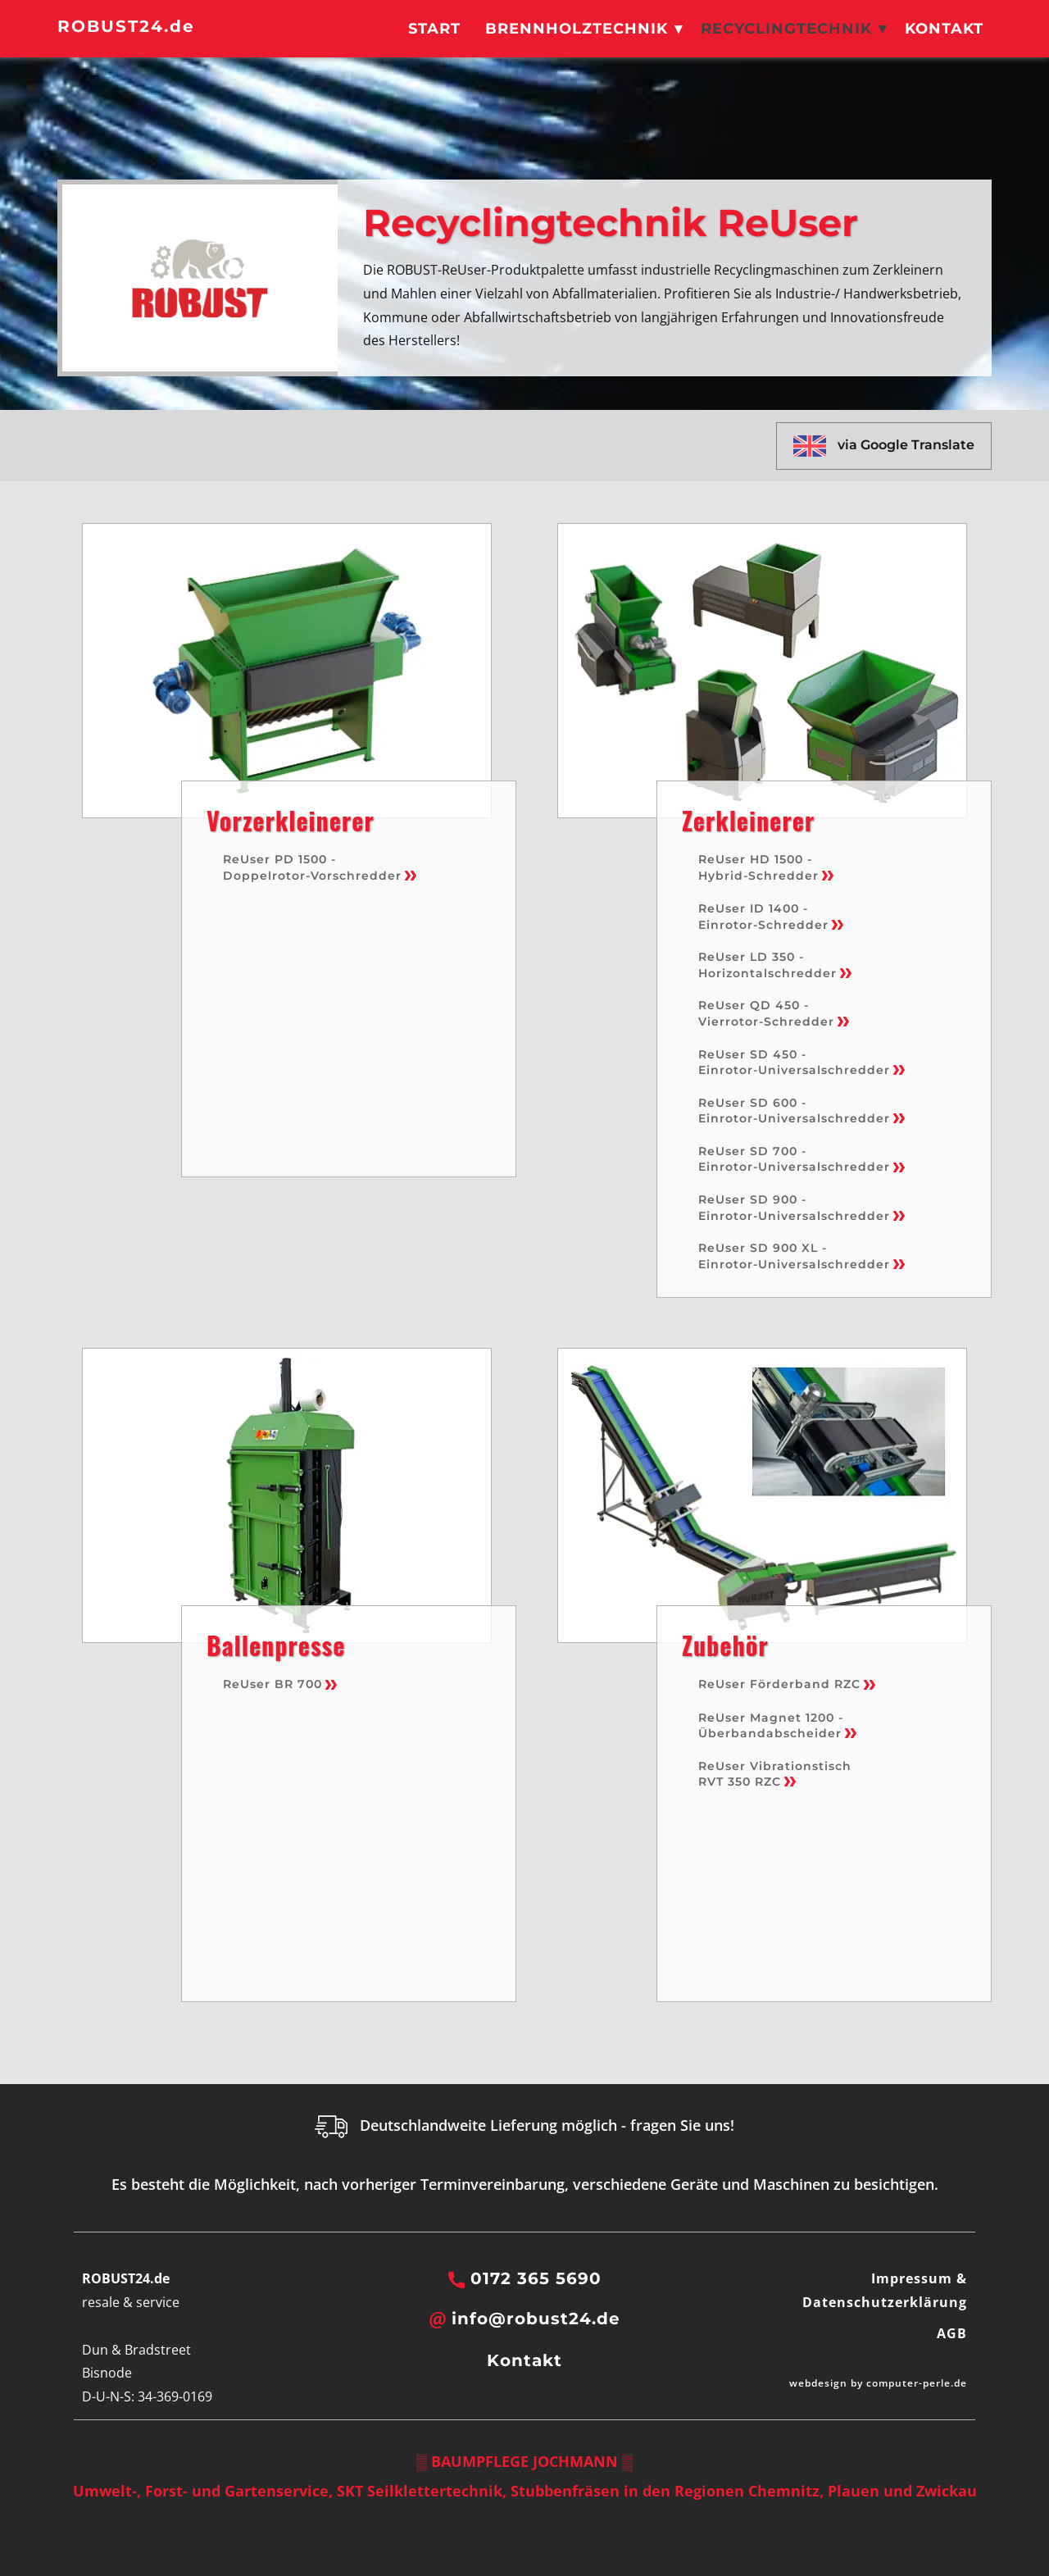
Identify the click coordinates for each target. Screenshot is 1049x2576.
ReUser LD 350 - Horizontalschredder (774, 965)
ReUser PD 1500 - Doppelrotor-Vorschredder (319, 867)
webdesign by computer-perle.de (878, 2383)
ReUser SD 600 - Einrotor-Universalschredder (801, 1110)
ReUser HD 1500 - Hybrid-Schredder (765, 867)
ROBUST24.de (126, 26)
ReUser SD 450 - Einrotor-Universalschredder (801, 1062)
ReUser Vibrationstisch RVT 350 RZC (777, 1774)
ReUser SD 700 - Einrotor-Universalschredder (801, 1159)
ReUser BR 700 (280, 1684)
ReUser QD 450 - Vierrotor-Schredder (773, 1013)
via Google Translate (883, 446)
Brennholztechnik (576, 29)
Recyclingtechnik (786, 29)
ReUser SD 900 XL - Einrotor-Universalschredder (801, 1256)
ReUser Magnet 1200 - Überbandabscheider (777, 1725)
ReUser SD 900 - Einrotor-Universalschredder (801, 1207)
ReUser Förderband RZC (786, 1684)
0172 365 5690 (525, 2279)
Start (434, 29)
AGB (952, 2333)
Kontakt (944, 29)
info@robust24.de (524, 2319)
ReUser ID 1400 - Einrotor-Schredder (770, 916)
